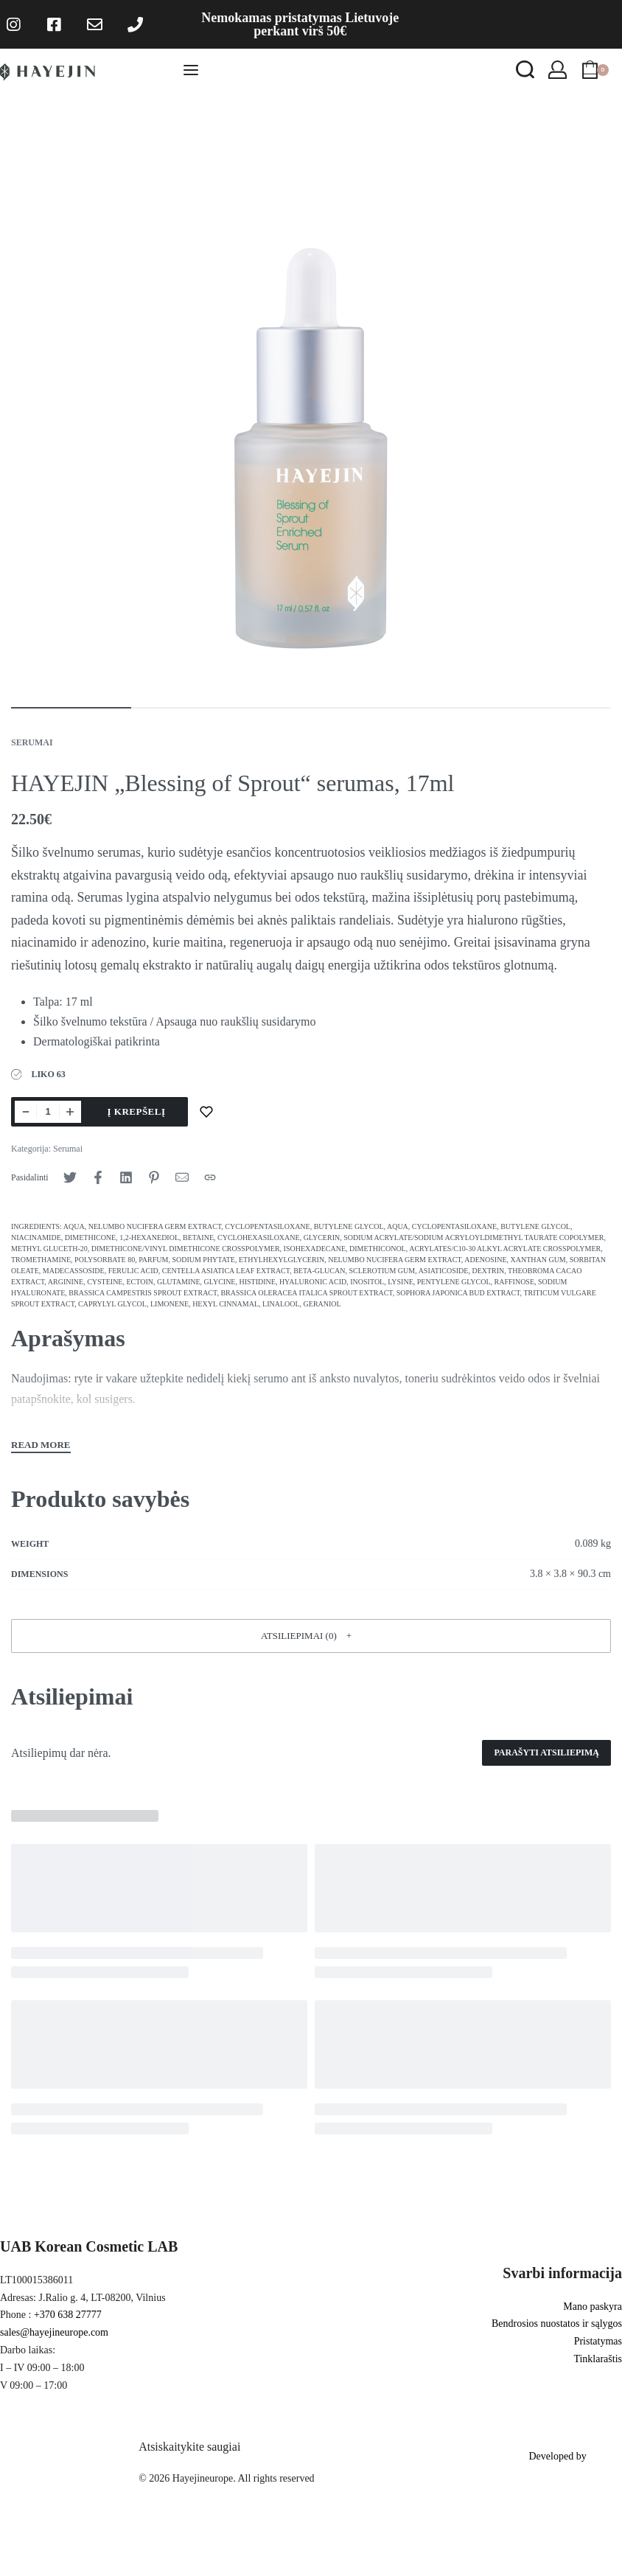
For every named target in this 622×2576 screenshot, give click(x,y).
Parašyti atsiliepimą (546, 1752)
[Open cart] (594, 70)
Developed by (557, 2456)
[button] (311, 1636)
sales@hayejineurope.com (54, 2332)
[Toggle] (41, 1446)
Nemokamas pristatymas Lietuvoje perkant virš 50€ (300, 24)
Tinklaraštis (597, 2358)
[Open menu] (191, 70)
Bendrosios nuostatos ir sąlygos (557, 2323)
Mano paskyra (592, 2306)
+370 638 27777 (68, 2314)
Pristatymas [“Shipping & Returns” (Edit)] (598, 2341)
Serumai (32, 742)
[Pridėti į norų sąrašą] (206, 1112)
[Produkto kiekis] (48, 1112)
